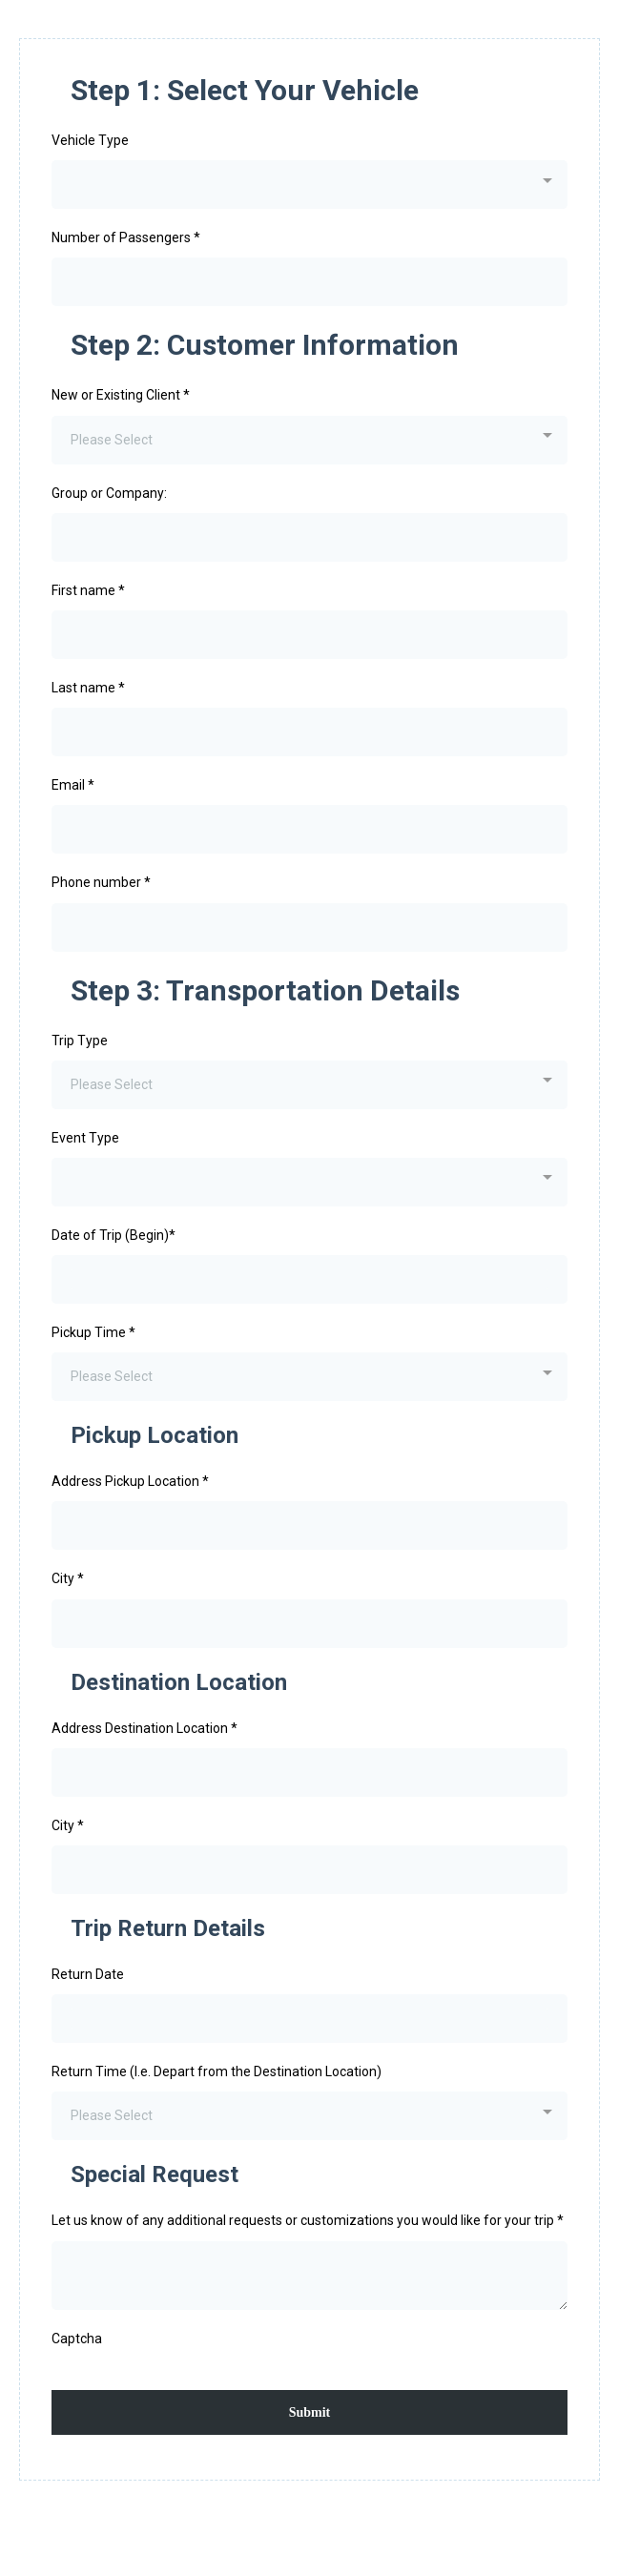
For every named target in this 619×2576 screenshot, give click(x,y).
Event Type (85, 1137)
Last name (88, 687)
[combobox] (309, 184)
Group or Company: (109, 493)
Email (73, 785)
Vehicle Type (90, 140)
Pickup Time (93, 1332)
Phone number (101, 882)
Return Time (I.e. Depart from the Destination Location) (217, 2071)
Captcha (77, 2338)
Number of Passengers (126, 237)
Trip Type (80, 1040)
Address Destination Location (144, 1728)
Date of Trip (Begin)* (113, 1235)
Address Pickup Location (130, 1481)
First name (88, 590)
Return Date (88, 1974)
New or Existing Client (121, 394)
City (68, 1578)
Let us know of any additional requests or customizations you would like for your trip (308, 2220)
